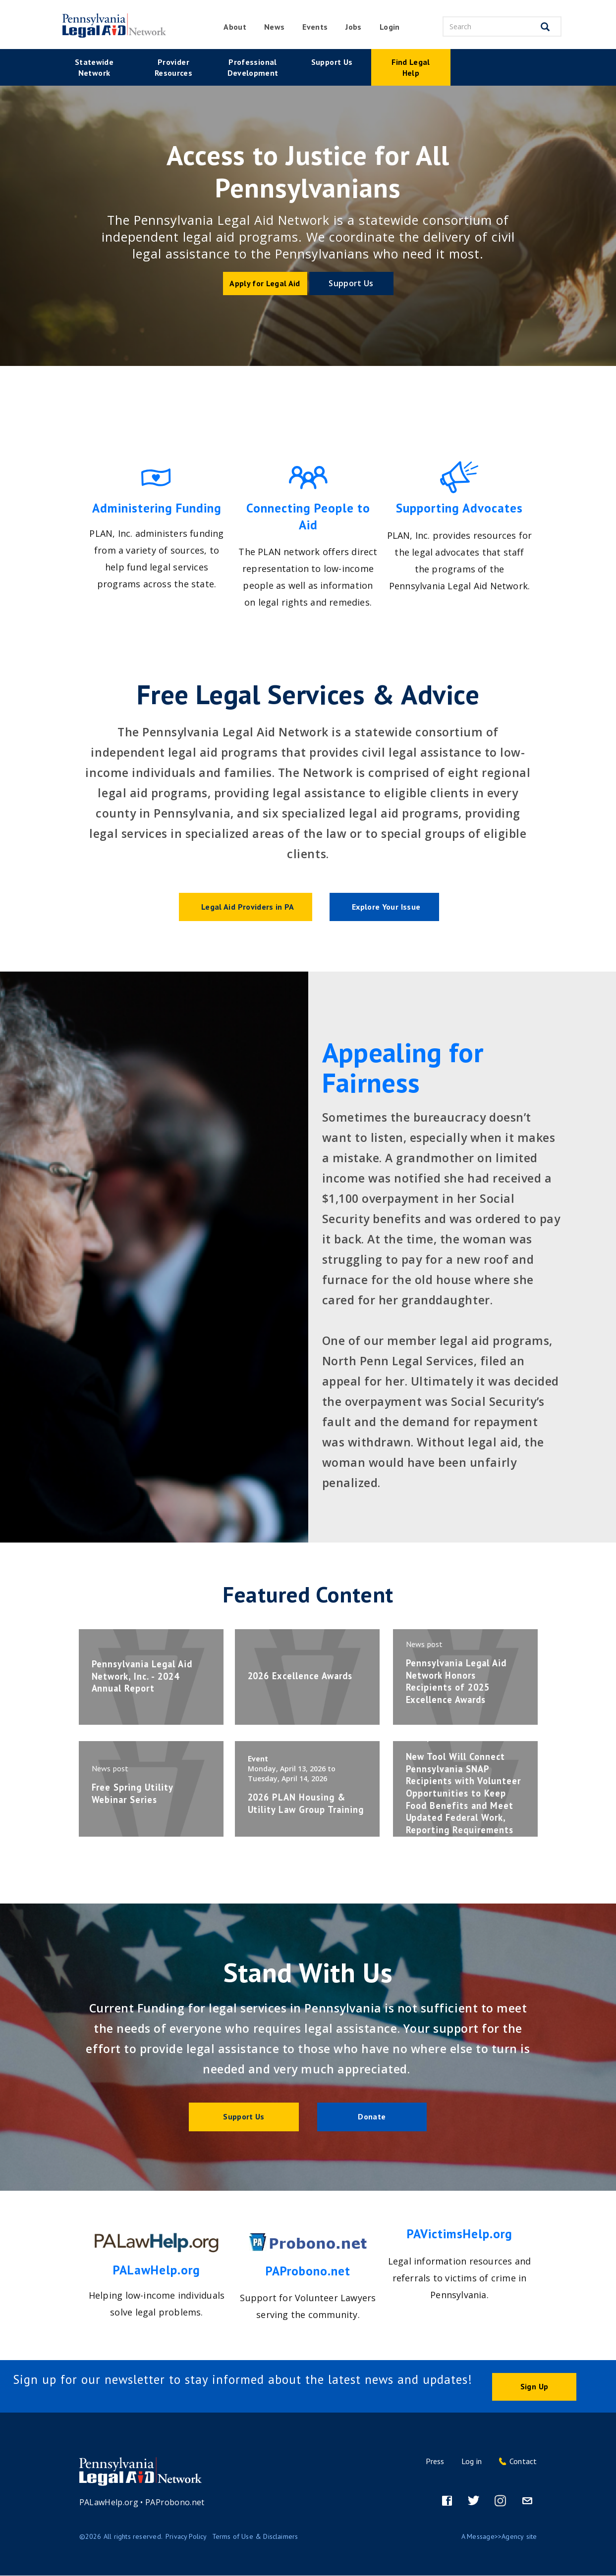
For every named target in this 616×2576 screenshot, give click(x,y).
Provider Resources (173, 67)
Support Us (332, 62)
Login (390, 27)
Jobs (353, 27)
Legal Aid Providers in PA (247, 907)
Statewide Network (94, 67)
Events (315, 27)
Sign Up (534, 2387)
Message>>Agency (495, 2536)
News (274, 27)
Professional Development (253, 67)
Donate (372, 2116)
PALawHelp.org (109, 2502)
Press (435, 2462)
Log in (471, 2462)
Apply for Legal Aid (264, 283)
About (235, 27)
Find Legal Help (411, 67)
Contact (523, 2462)
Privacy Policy (186, 2536)
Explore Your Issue (386, 907)
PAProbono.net (175, 2502)
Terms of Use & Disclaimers (255, 2536)
